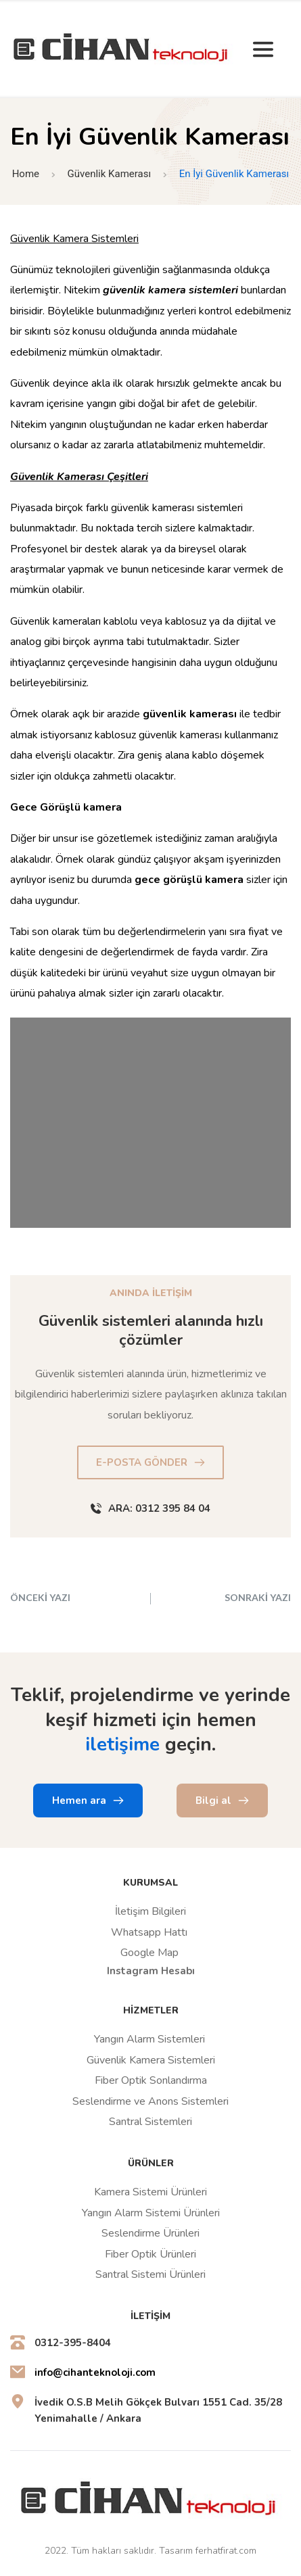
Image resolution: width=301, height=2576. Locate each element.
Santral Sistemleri (150, 2121)
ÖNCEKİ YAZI (40, 1597)
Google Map (149, 1952)
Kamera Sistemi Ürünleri (150, 2192)
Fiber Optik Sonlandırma (151, 2080)
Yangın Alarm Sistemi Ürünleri (151, 2212)
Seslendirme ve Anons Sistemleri (150, 2101)
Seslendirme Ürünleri (150, 2233)
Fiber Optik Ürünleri (150, 2254)
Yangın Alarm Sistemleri (151, 2039)
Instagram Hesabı (151, 1971)
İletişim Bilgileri (150, 1911)
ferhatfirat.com (225, 2550)
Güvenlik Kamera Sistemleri (151, 2060)
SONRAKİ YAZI (258, 1597)
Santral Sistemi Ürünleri (150, 2274)
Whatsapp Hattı (149, 1932)
